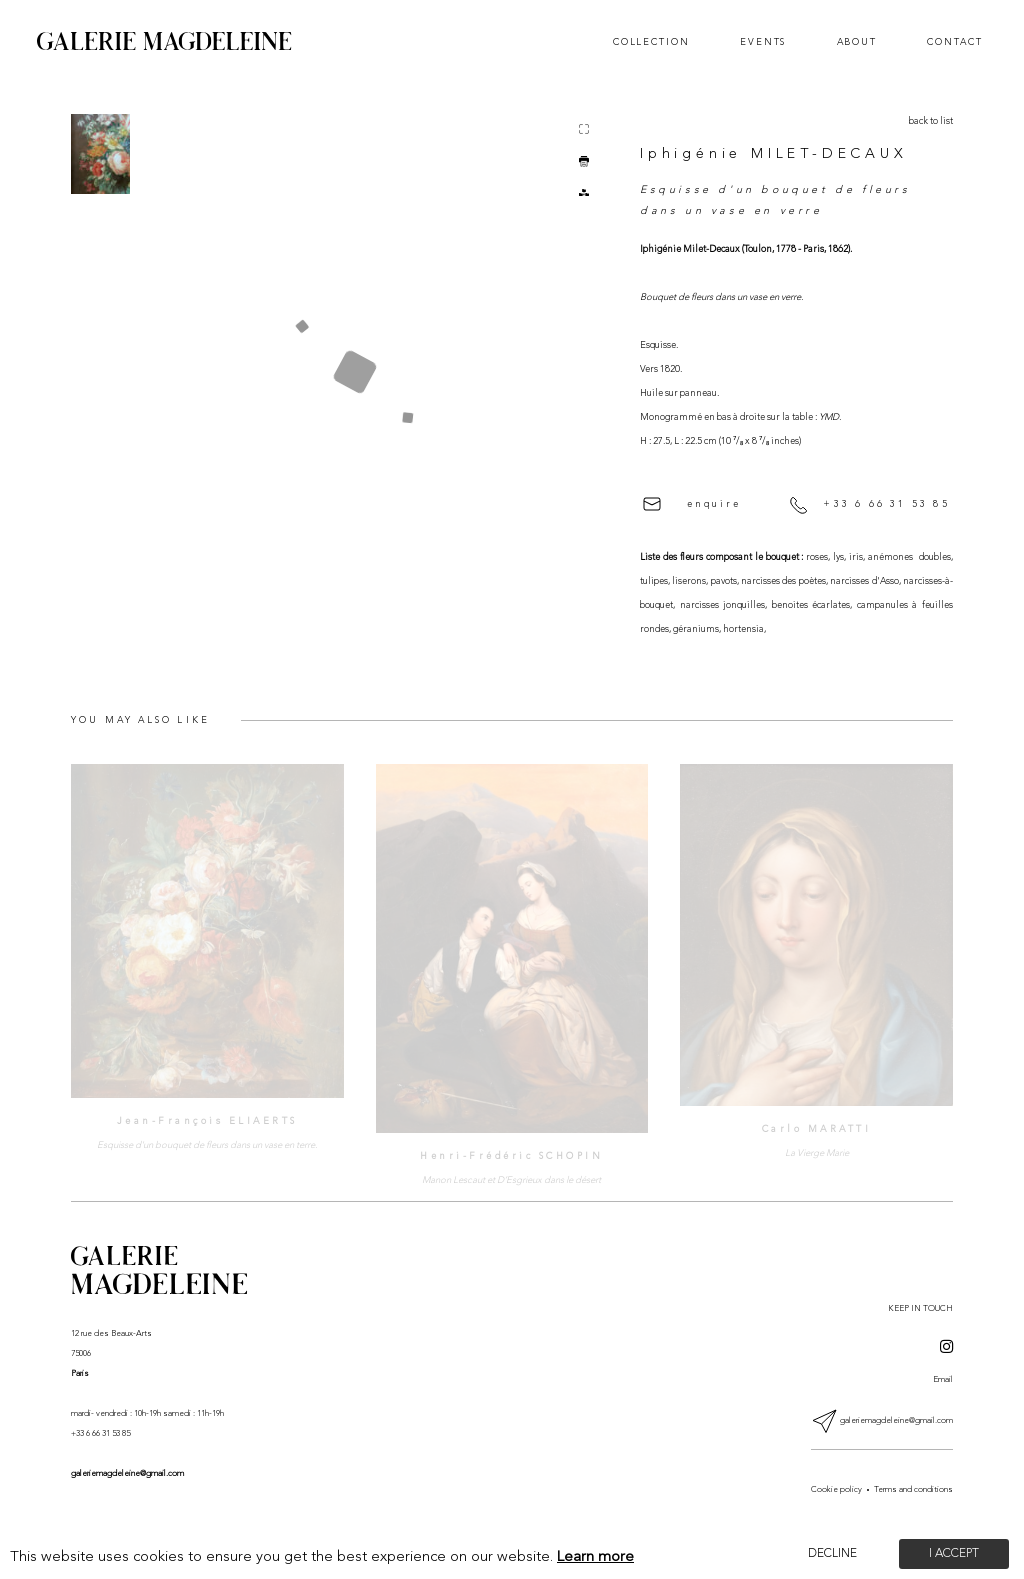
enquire (692, 504)
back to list (931, 121)
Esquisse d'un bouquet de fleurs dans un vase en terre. (207, 1145)
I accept (954, 1554)
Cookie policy (836, 1490)
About (857, 42)
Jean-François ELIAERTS (207, 1121)
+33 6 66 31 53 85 (869, 505)
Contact (954, 42)
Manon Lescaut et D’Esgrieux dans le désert (511, 1180)
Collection (651, 42)
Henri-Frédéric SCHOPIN (511, 1156)
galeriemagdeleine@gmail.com (127, 1474)
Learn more (595, 1557)
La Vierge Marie (817, 1153)
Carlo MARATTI (817, 1129)
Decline (832, 1554)
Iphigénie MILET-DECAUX (774, 154)
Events (763, 42)
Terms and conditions (913, 1490)
